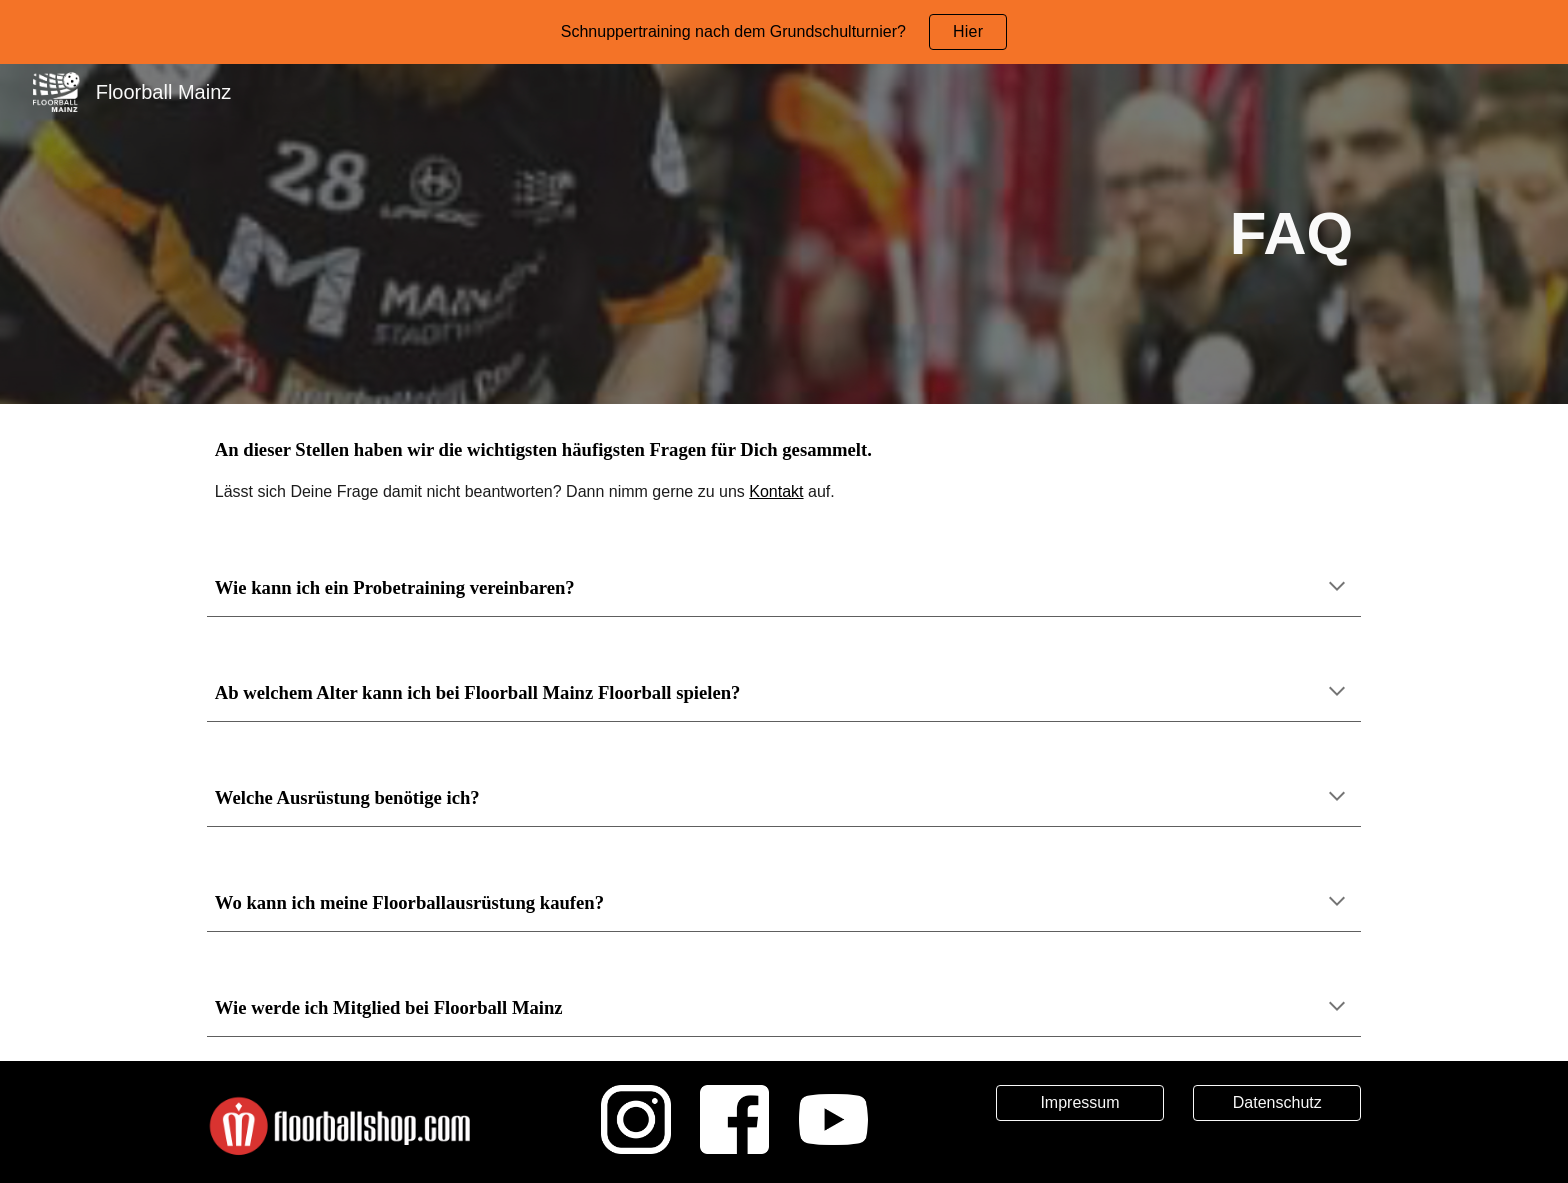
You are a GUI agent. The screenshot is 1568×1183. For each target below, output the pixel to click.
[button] (1337, 588)
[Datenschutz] (1277, 1103)
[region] (784, 32)
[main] (784, 234)
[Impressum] (1080, 1103)
